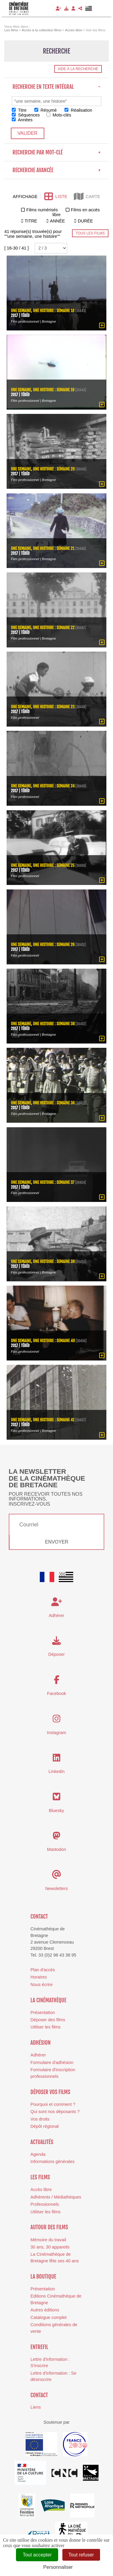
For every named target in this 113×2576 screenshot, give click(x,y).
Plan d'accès (42, 1969)
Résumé (45, 110)
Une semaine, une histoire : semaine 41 (42, 1419)
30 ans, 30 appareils (50, 2247)
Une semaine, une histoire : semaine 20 (43, 468)
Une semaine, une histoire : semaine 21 (42, 548)
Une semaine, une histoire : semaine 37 (42, 1181)
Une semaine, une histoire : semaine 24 (43, 785)
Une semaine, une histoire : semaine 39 (43, 1261)
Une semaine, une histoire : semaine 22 (42, 627)
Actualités (41, 2142)
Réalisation (78, 110)
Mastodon (56, 1849)
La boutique (43, 2276)
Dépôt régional (44, 2126)
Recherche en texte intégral (56, 86)
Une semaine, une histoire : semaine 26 (43, 944)
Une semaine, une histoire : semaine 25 (42, 864)
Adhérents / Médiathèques (55, 2197)
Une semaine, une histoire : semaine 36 (43, 1102)
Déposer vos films (50, 2092)
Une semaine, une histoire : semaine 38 (43, 1023)
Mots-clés (58, 115)
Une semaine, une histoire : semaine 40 (43, 1340)
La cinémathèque (48, 2000)
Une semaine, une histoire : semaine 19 (42, 389)
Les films (40, 2177)
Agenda (38, 2154)
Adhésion (40, 2042)
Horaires (38, 1977)
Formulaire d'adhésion (51, 2062)
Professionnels (44, 2204)
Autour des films (49, 2227)
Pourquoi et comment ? (52, 2104)
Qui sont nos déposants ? (55, 2111)
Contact (39, 1916)
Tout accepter (37, 2554)
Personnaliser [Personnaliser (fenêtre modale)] (58, 2567)
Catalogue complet (48, 2317)
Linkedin (57, 1771)
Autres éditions (44, 2310)
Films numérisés (42, 209)
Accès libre (41, 2189)
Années (22, 119)
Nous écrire (41, 1984)
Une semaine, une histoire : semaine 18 (42, 310)
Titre (19, 110)
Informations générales (52, 2161)
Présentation (42, 2012)
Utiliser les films (45, 2027)
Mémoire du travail (48, 2239)
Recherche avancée (56, 170)
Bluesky (56, 1810)
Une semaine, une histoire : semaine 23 (42, 706)
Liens (35, 2407)
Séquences (26, 115)
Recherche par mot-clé (56, 152)
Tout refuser (81, 2554)
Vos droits (39, 2119)
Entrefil (39, 2347)
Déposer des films (47, 2019)
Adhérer (38, 2055)
